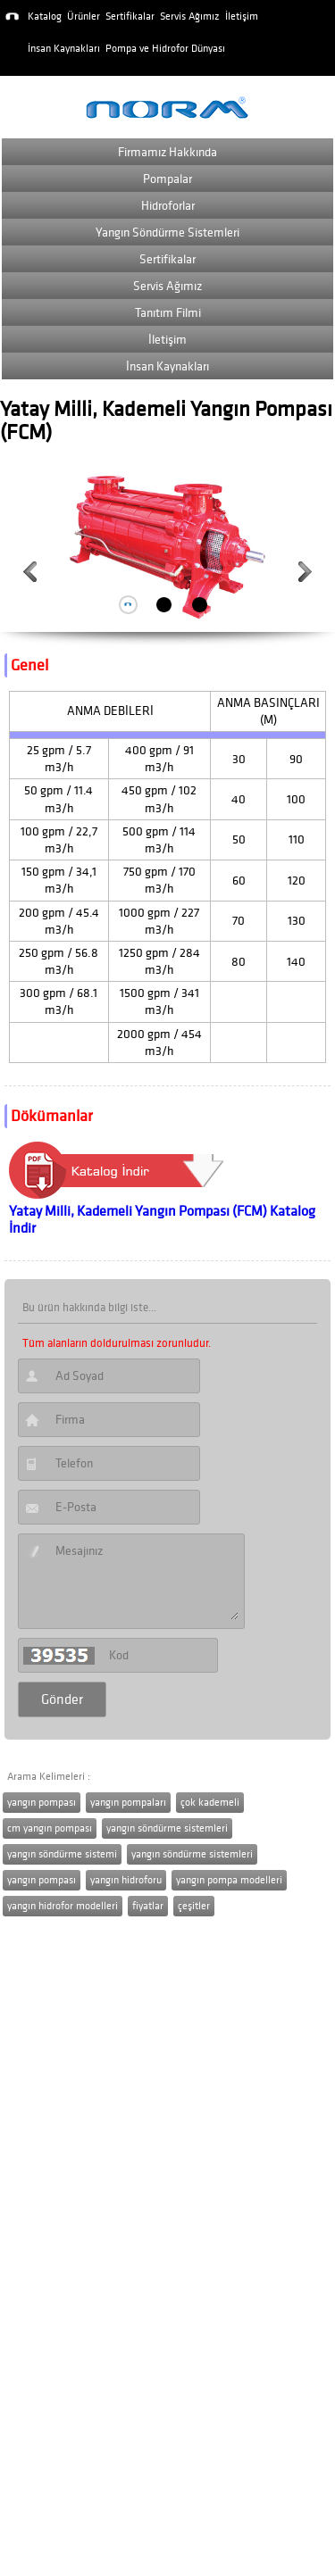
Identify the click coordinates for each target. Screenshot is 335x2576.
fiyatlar (147, 1906)
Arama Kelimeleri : (48, 1776)
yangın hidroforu (126, 1880)
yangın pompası (41, 1802)
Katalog (45, 16)
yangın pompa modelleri (229, 1880)
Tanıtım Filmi (168, 313)
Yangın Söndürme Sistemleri (167, 232)
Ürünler (83, 16)
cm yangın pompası (49, 1828)
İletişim (241, 16)
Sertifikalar (130, 16)
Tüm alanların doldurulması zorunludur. (116, 1343)
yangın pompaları (128, 1802)
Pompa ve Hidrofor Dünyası (165, 48)
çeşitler (194, 1906)
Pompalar (167, 179)
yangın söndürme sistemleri (167, 1828)
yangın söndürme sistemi (62, 1854)
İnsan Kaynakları (64, 48)
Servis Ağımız (190, 16)
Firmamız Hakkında (167, 152)
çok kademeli (209, 1802)
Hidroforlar (168, 205)
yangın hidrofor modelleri (62, 1906)
